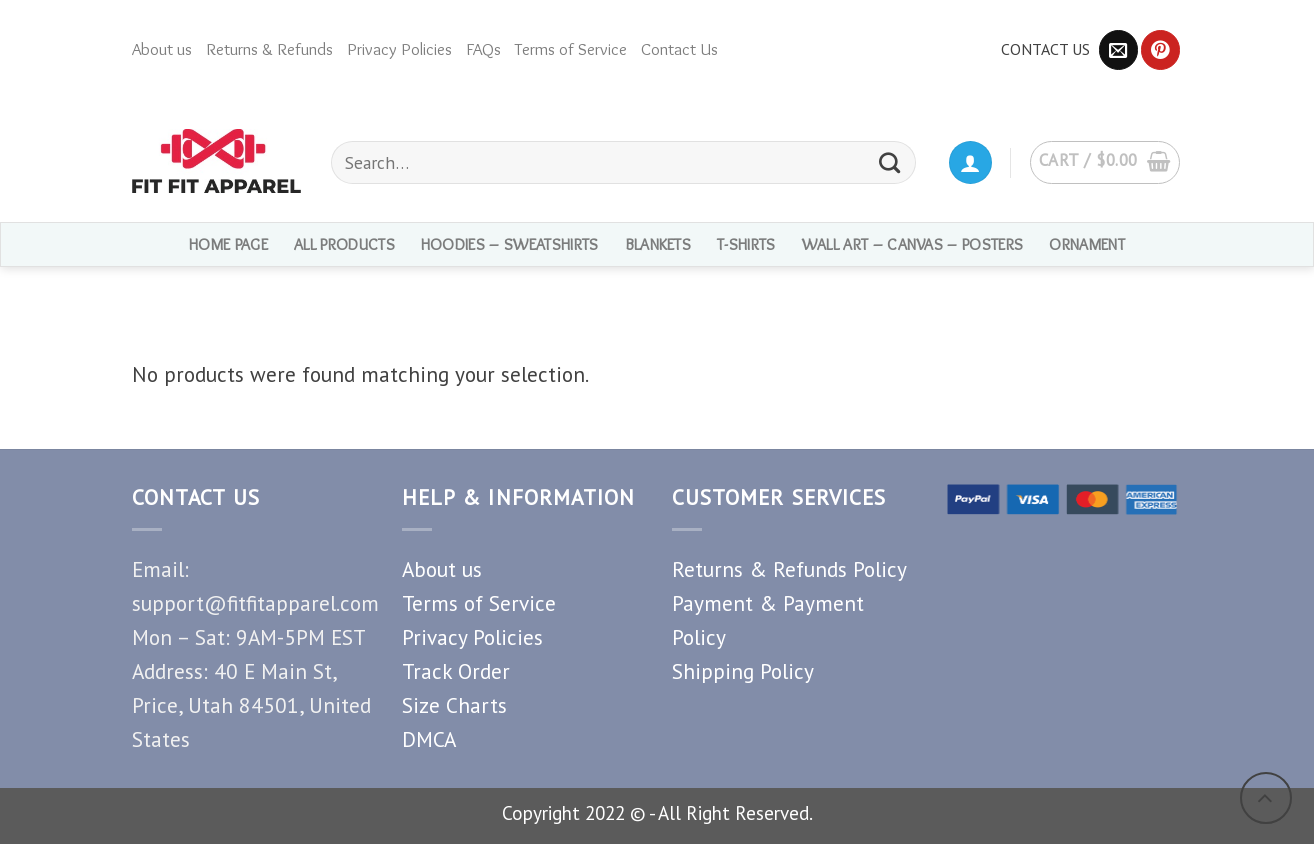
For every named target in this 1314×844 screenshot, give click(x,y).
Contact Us (679, 49)
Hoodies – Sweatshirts (510, 244)
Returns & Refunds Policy (789, 569)
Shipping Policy (743, 671)
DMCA (429, 739)
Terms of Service (571, 49)
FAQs (483, 49)
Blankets (658, 244)
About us (162, 49)
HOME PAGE (228, 244)
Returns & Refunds (269, 49)
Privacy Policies (399, 49)
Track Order (456, 671)
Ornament (1087, 244)
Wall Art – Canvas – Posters (913, 244)
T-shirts (746, 244)
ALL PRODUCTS (344, 244)
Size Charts (454, 705)
